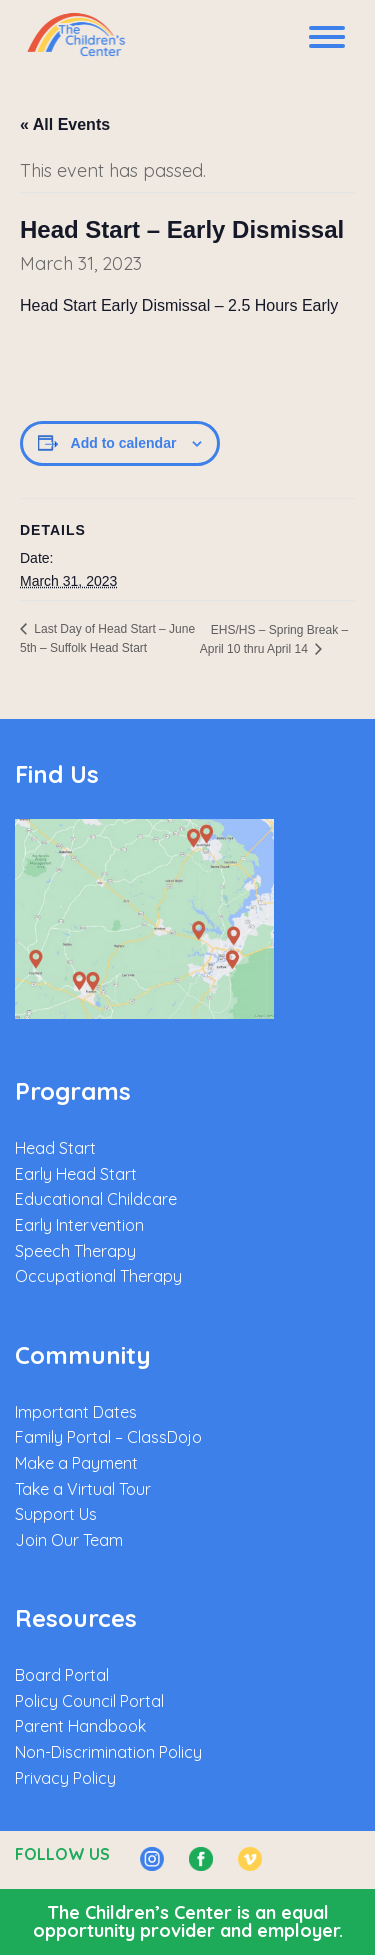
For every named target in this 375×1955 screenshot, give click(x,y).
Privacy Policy (65, 1778)
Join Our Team (69, 1540)
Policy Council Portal (89, 1701)
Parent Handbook (80, 1726)
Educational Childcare (96, 1199)
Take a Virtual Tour (83, 1489)
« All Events (65, 124)
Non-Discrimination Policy (108, 1752)
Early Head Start (76, 1174)
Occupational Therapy (98, 1276)
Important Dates (76, 1412)
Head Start (55, 1148)
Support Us (56, 1514)
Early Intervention (79, 1225)
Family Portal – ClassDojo (108, 1437)
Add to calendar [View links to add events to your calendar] (124, 443)
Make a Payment (76, 1463)
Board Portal (62, 1675)
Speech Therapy (75, 1251)
